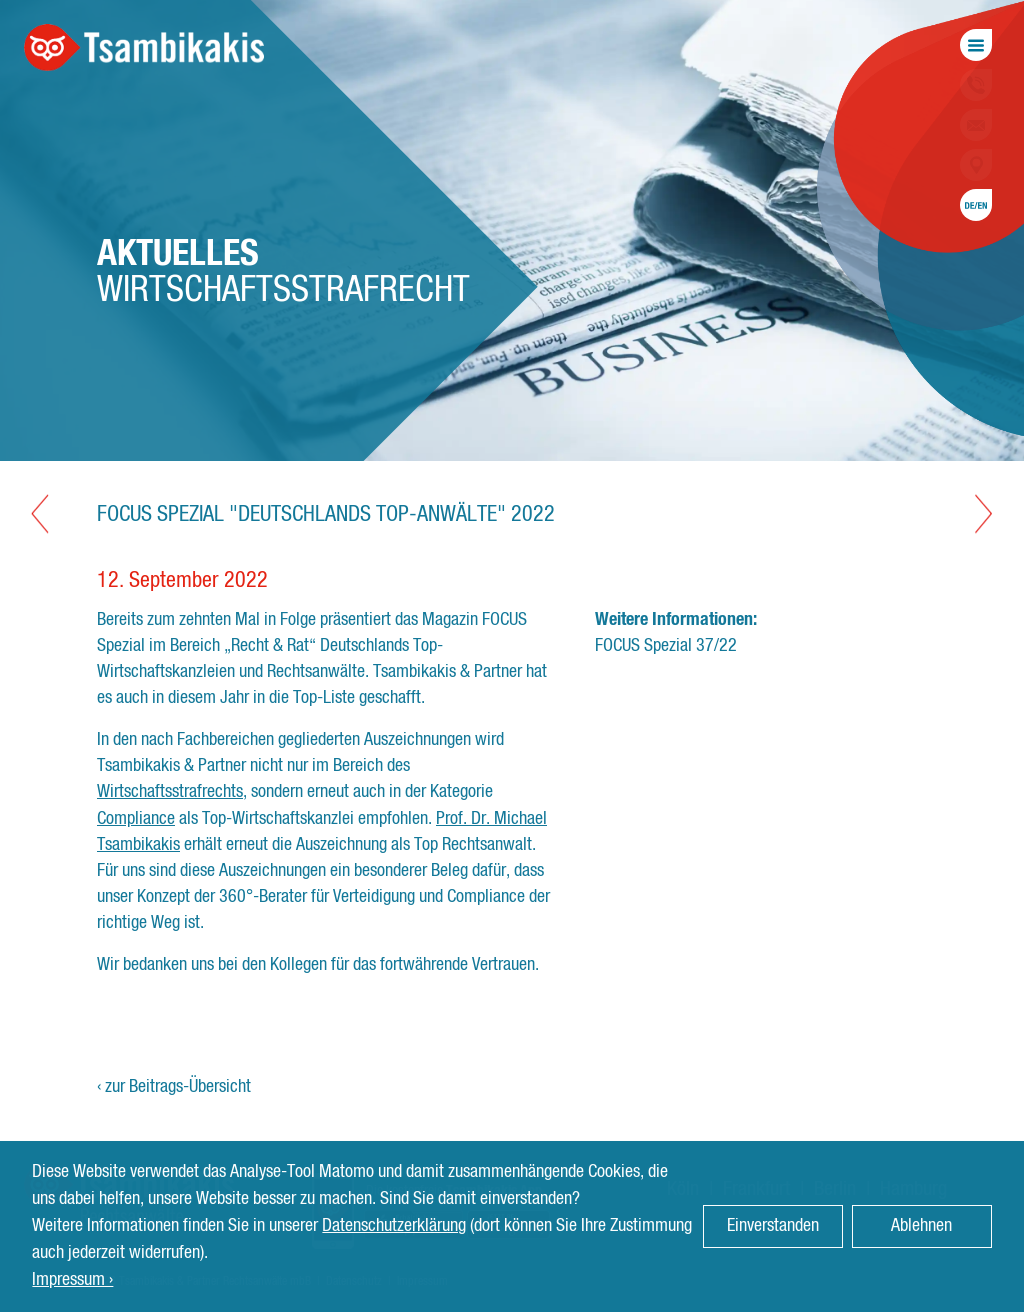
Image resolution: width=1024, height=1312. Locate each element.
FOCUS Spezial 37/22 (666, 646)
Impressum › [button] (72, 1280)
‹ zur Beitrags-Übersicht (174, 1087)
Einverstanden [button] (773, 1226)
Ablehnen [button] (921, 1226)
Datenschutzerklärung (394, 1226)
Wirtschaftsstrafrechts (170, 792)
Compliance (136, 819)
